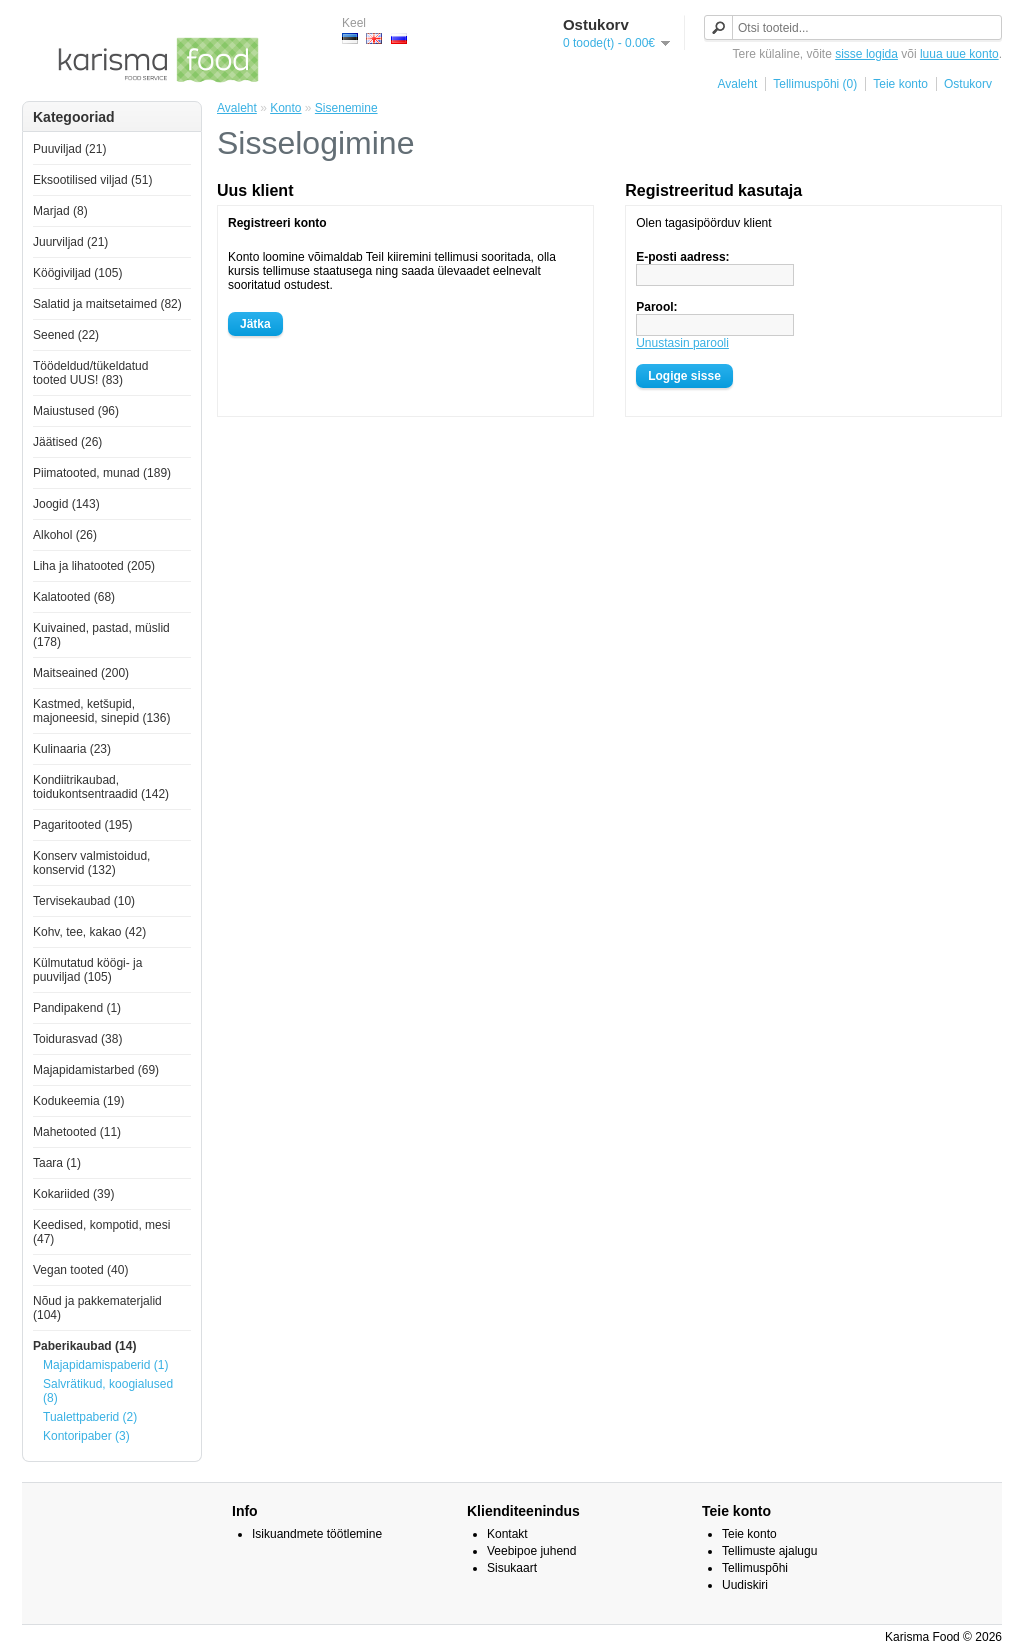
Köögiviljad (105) (77, 273)
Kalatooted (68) (74, 597)
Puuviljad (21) (69, 149)
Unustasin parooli (682, 343)
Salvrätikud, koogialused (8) (108, 1391)
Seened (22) (66, 335)
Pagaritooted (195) (82, 825)
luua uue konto (959, 54)
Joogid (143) (66, 504)
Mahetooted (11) (77, 1132)
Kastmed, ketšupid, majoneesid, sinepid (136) (101, 711)
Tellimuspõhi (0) (815, 84)
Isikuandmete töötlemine (317, 1534)
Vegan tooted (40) (80, 1270)
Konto (285, 108)
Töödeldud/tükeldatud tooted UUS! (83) (90, 373)
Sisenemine (346, 108)
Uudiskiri (745, 1585)
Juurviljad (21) (70, 242)
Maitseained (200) (81, 673)
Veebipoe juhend (531, 1551)
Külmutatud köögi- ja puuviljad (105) (87, 970)
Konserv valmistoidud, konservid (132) (91, 863)
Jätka (255, 324)
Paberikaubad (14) (84, 1346)
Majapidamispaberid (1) (105, 1365)
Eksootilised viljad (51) (92, 180)
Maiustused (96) (76, 411)
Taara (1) (57, 1163)
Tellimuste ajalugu (769, 1551)
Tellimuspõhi (755, 1568)
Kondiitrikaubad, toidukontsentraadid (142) (101, 787)
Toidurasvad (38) (77, 1039)
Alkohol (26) (65, 535)
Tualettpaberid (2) (90, 1417)
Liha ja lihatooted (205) (94, 566)
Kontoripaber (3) (86, 1436)
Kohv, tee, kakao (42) (89, 932)
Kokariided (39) (73, 1194)
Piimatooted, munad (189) (102, 473)
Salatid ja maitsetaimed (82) (107, 304)
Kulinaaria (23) (72, 749)
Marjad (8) (60, 211)
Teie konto (900, 84)
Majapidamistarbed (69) (96, 1070)
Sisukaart (512, 1568)
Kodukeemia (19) (78, 1101)
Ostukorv (968, 84)
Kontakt (507, 1534)
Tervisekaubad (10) (84, 901)
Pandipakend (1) (77, 1008)
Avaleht (737, 84)
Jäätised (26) (67, 442)
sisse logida (866, 54)
